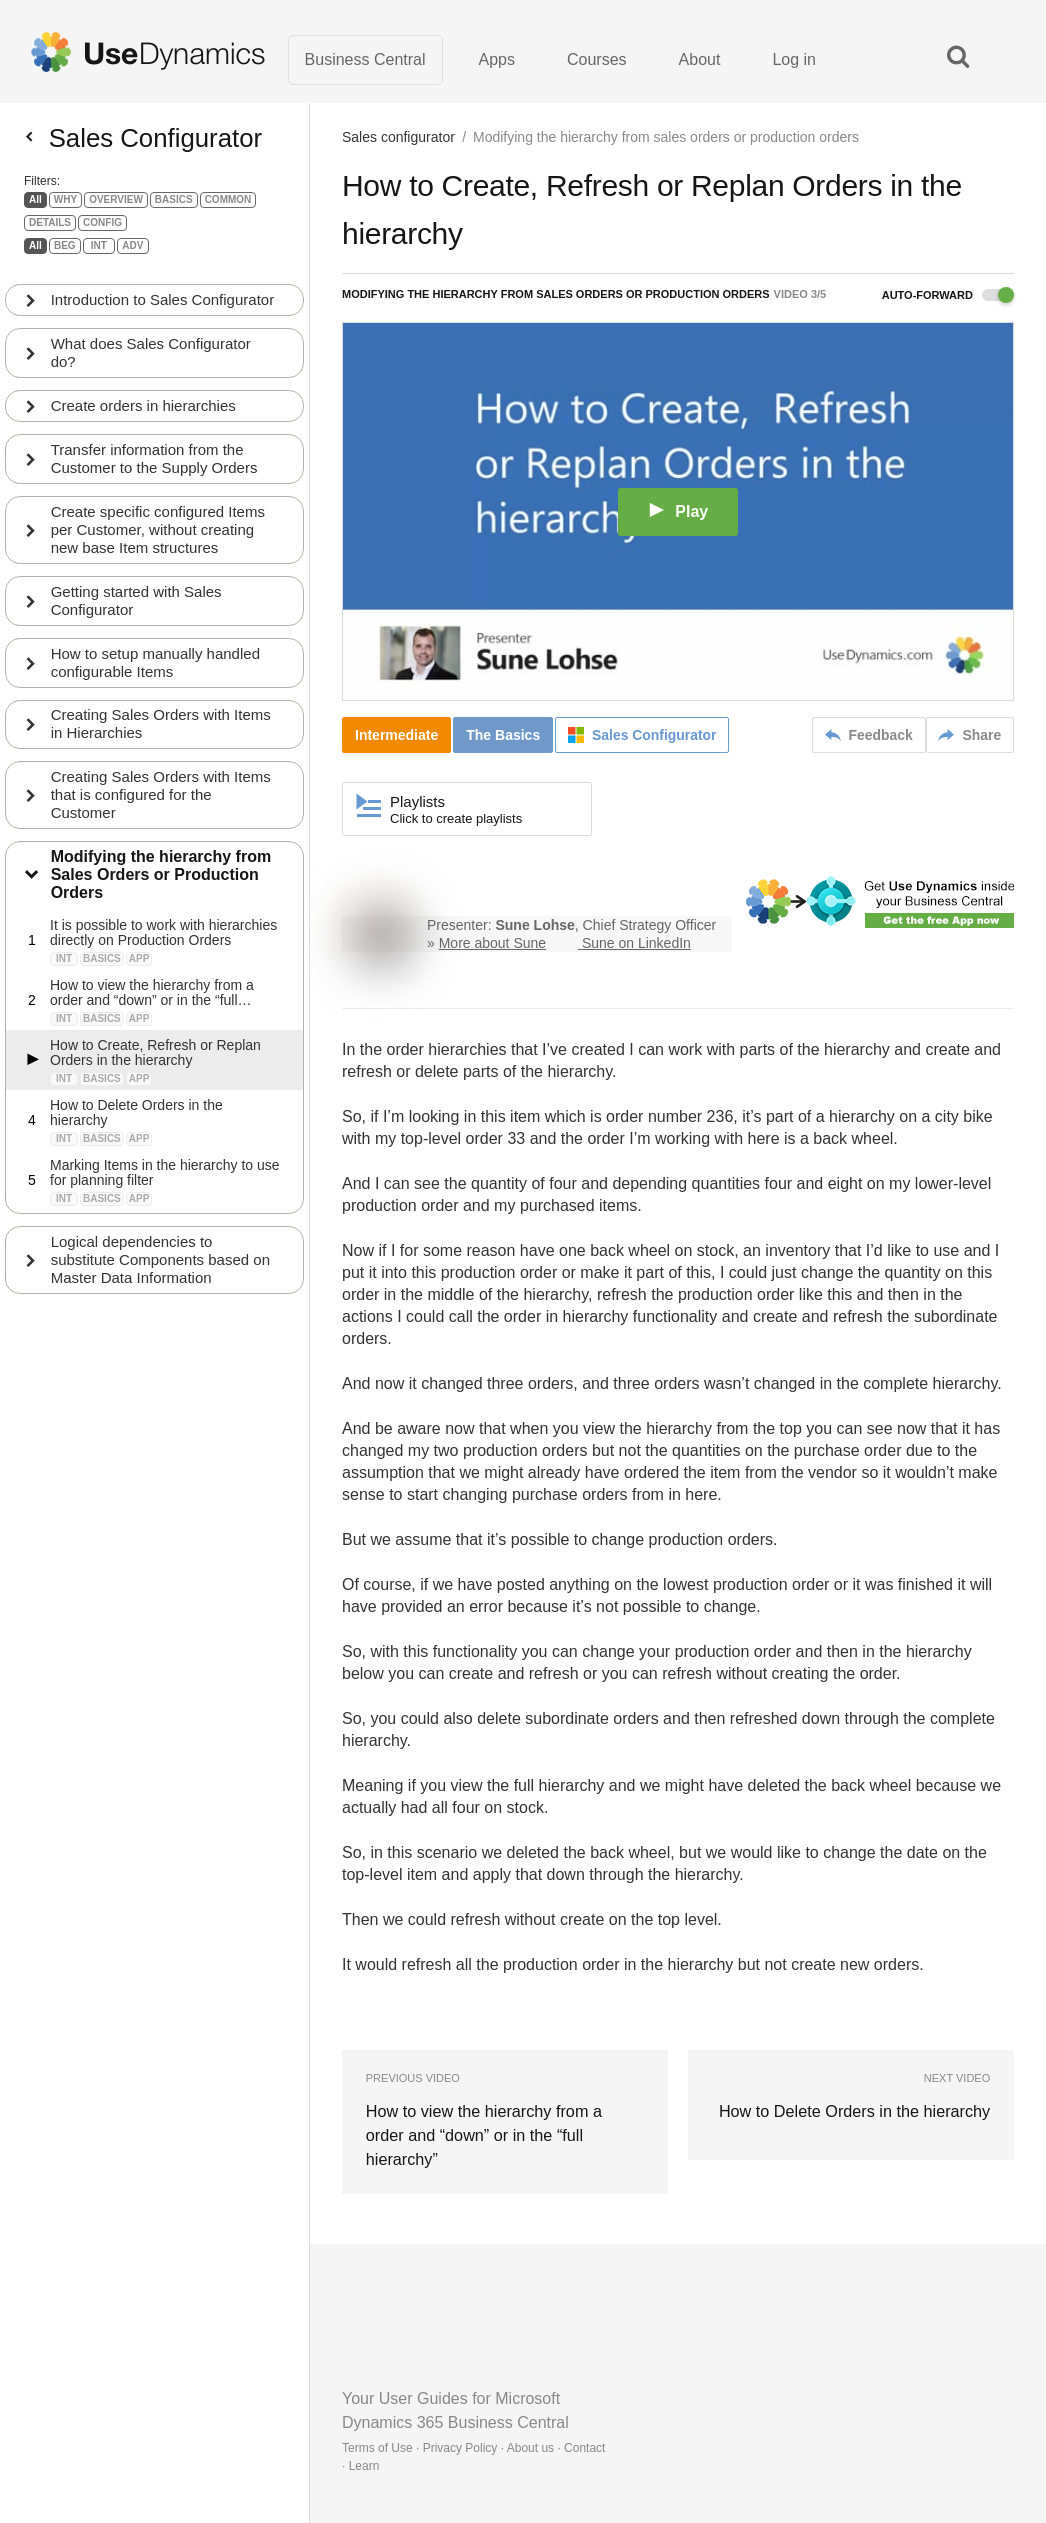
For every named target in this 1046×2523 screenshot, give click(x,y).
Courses (597, 59)
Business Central (365, 59)
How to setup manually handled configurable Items (155, 670)
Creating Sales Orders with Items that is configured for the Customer (161, 803)
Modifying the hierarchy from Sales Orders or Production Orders (161, 883)
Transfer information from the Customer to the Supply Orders (154, 466)
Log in (794, 59)
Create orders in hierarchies (143, 413)
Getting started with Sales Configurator (136, 608)
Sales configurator (398, 138)
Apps (497, 59)
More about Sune (492, 944)
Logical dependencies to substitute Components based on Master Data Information (160, 1268)
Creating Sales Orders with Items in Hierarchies (161, 732)
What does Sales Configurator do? (151, 360)
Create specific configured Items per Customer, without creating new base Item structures (158, 537)
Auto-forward (948, 296)
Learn (364, 2443)
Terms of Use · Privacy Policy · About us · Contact (473, 2425)
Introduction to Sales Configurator (162, 307)
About (700, 59)
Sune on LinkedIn (636, 944)
